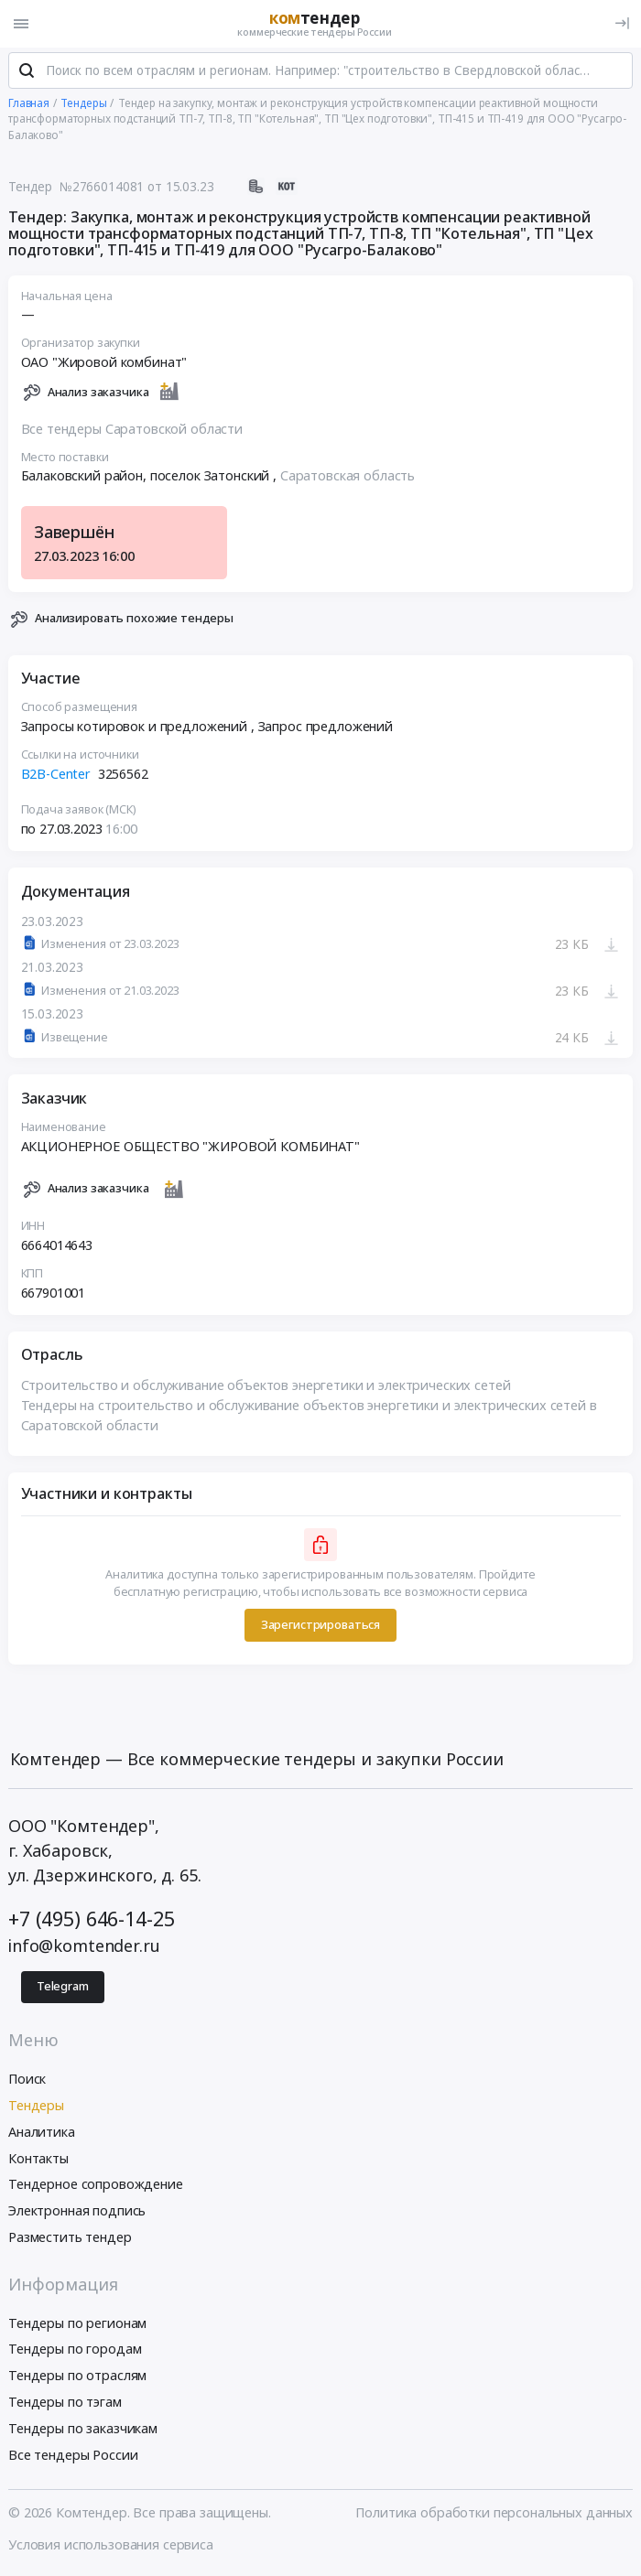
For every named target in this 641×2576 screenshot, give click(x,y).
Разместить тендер (70, 2238)
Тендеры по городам (74, 2350)
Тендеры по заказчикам (83, 2429)
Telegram (63, 1987)
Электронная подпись (77, 2211)
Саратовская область (347, 476)
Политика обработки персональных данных (494, 2513)
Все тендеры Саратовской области (132, 429)
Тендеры (36, 2106)
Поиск (27, 2079)
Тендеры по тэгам (65, 2402)
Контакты (38, 2159)
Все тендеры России (72, 2455)
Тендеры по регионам (77, 2324)
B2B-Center (56, 773)
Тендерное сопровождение (95, 2185)
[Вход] (622, 23)
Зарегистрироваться (320, 1625)
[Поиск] (26, 72)
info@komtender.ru (84, 1946)
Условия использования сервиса (110, 2545)
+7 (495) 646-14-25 (91, 1919)
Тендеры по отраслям (77, 2376)
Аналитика (41, 2132)
